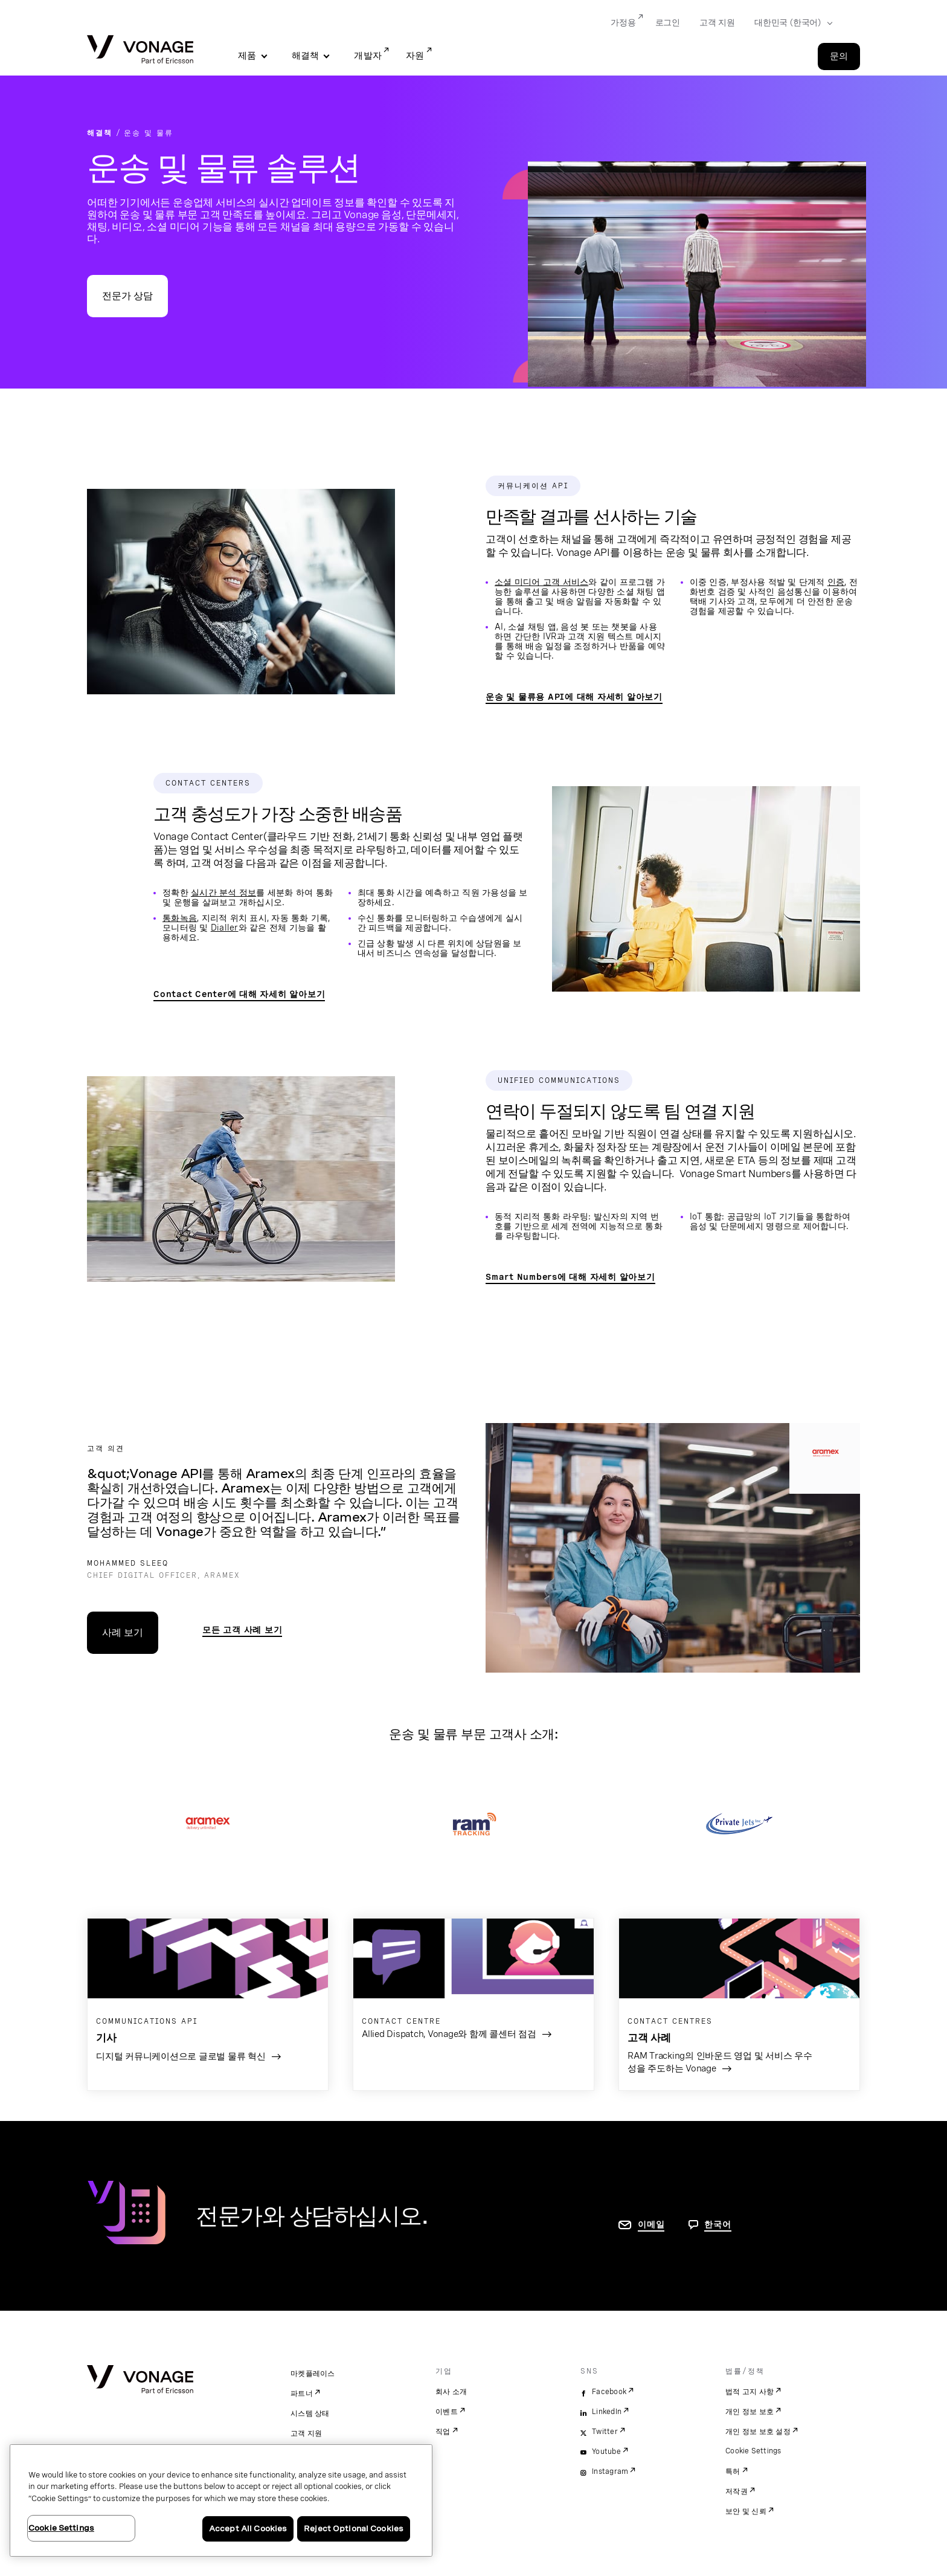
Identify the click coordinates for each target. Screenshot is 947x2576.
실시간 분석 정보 (223, 892)
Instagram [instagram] (610, 2471)
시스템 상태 (310, 2413)
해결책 (305, 55)
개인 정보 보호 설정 (758, 2431)
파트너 (302, 2393)
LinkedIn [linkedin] (606, 2411)
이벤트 (446, 2411)
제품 (247, 55)
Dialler (225, 927)
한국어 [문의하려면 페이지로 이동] (717, 2224)
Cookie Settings (753, 2451)
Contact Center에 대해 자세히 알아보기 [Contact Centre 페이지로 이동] (239, 994)
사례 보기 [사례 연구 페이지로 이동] (122, 1632)
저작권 (736, 2491)
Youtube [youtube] (606, 2451)
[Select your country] (790, 23)
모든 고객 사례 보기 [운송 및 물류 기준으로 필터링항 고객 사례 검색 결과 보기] (242, 1630)
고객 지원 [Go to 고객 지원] (717, 22)
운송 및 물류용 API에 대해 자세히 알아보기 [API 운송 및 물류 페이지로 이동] (574, 697)
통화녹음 (179, 918)
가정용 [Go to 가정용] (623, 22)
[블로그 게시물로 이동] (208, 1999)
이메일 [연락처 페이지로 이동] (651, 2224)
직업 (443, 2431)
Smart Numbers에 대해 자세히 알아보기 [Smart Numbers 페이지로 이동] (570, 1277)
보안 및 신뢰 (745, 2511)
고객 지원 (306, 2433)
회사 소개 (451, 2391)
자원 (415, 55)
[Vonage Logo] (140, 50)
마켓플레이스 (313, 2373)
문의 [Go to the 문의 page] (839, 56)
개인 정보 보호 (749, 2411)
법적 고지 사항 (749, 2391)
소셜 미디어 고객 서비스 (541, 582)
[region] (221, 2500)
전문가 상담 (127, 296)
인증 (836, 582)
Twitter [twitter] (605, 2431)
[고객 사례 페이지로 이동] (473, 1987)
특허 (732, 2471)
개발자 (368, 55)
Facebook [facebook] (609, 2391)
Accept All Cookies (248, 2528)
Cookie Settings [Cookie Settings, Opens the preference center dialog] (61, 2527)
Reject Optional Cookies (353, 2528)
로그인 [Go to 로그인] (667, 22)
